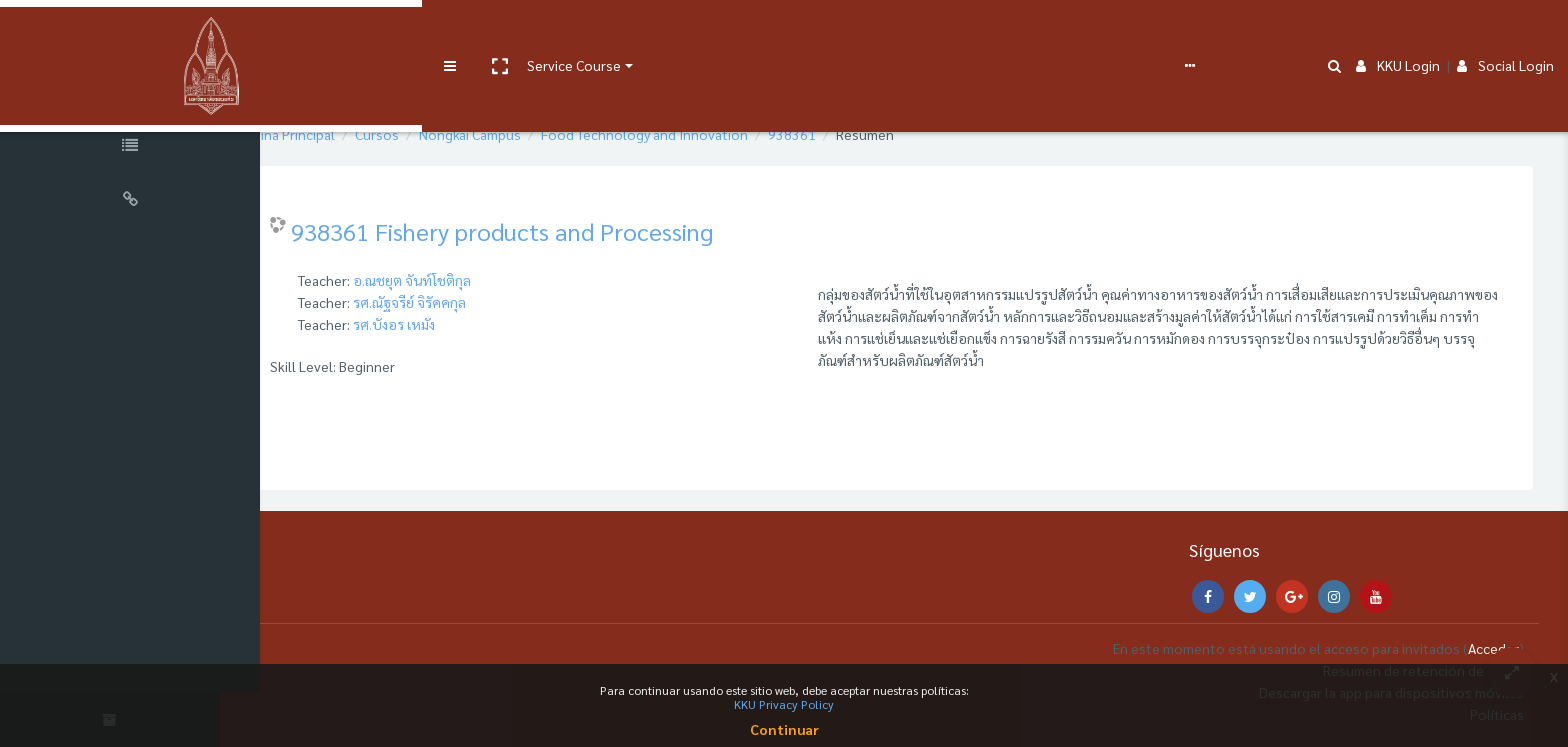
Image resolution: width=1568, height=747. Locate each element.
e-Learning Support (637, 32)
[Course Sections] (130, 94)
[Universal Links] (130, 202)
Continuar (784, 729)
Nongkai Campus (527, 134)
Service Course (412, 32)
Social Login (1505, 32)
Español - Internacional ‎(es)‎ (924, 32)
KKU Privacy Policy (784, 704)
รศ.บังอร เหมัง (451, 324)
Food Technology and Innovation (701, 134)
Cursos (434, 134)
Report (790, 32)
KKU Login (1398, 32)
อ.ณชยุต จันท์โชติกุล (469, 280)
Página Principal (343, 134)
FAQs (738, 32)
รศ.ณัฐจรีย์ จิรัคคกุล (466, 302)
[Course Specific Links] (130, 148)
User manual (523, 32)
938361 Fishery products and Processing (559, 231)
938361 (849, 134)
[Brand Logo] (130, 33)
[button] (337, 33)
